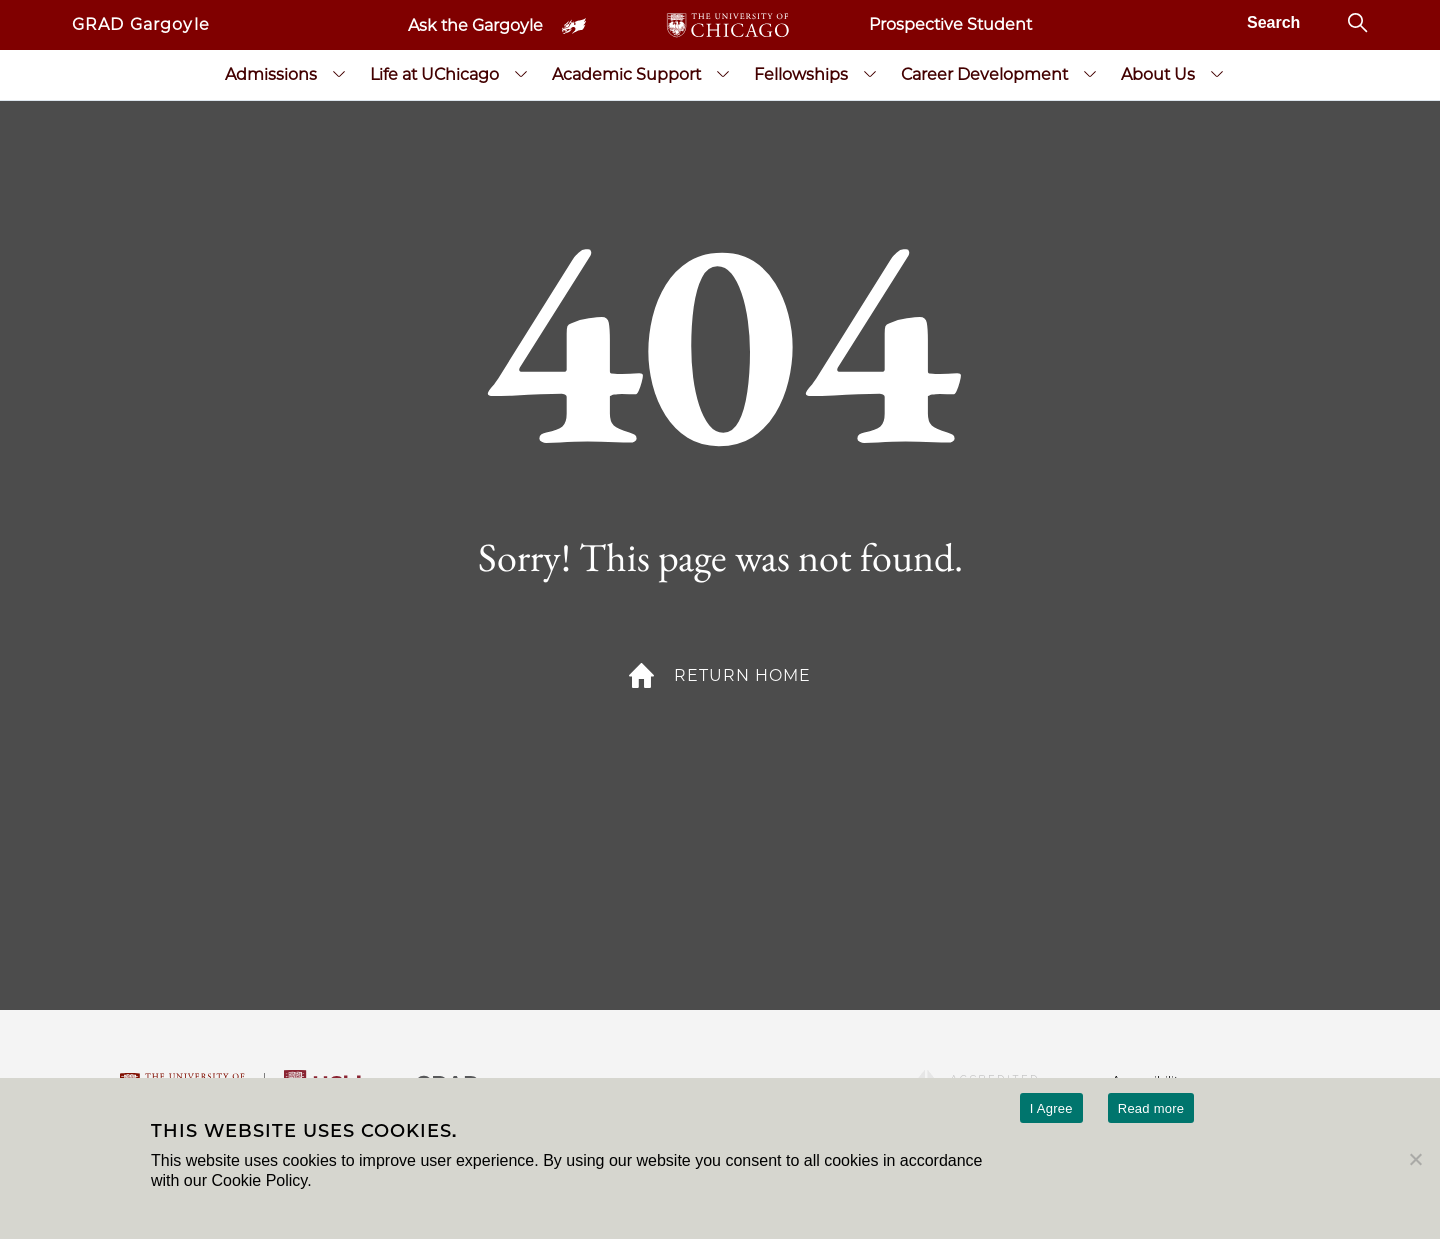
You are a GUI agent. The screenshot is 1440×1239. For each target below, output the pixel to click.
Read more (1151, 1108)
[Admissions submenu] (339, 75)
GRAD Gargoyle (141, 24)
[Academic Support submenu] (723, 75)
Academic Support (626, 74)
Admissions (271, 74)
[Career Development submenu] (1090, 75)
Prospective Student (950, 24)
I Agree (1051, 1108)
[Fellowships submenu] (870, 75)
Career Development (984, 74)
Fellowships (801, 74)
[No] (1415, 1159)
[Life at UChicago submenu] (521, 75)
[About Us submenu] (1217, 75)
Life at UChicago (434, 74)
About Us (1158, 74)
